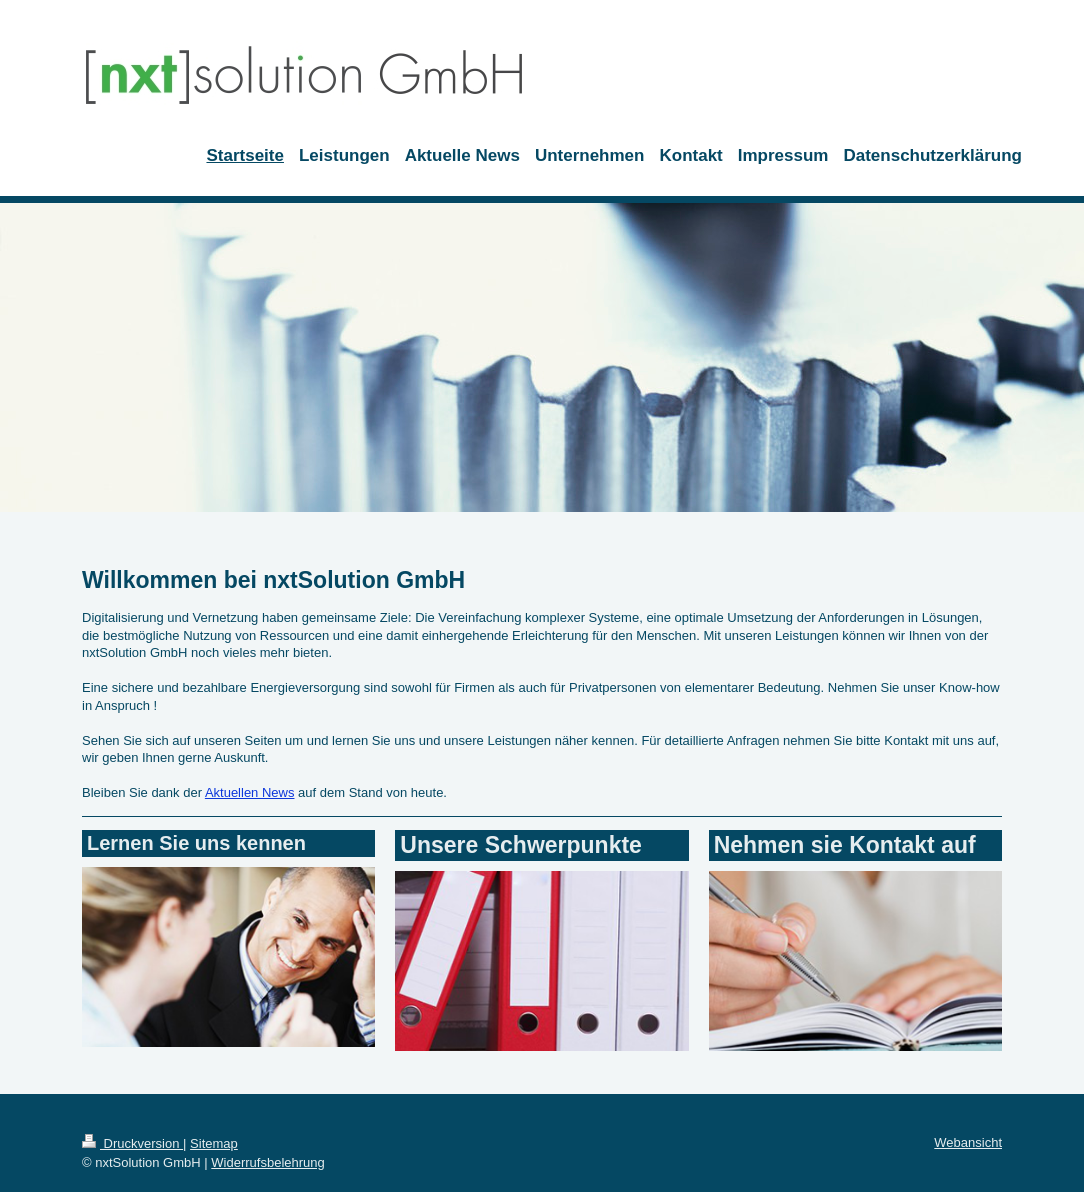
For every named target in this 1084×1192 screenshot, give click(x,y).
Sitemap (214, 1143)
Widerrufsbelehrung (267, 1162)
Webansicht (968, 1142)
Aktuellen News (250, 792)
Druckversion (132, 1143)
